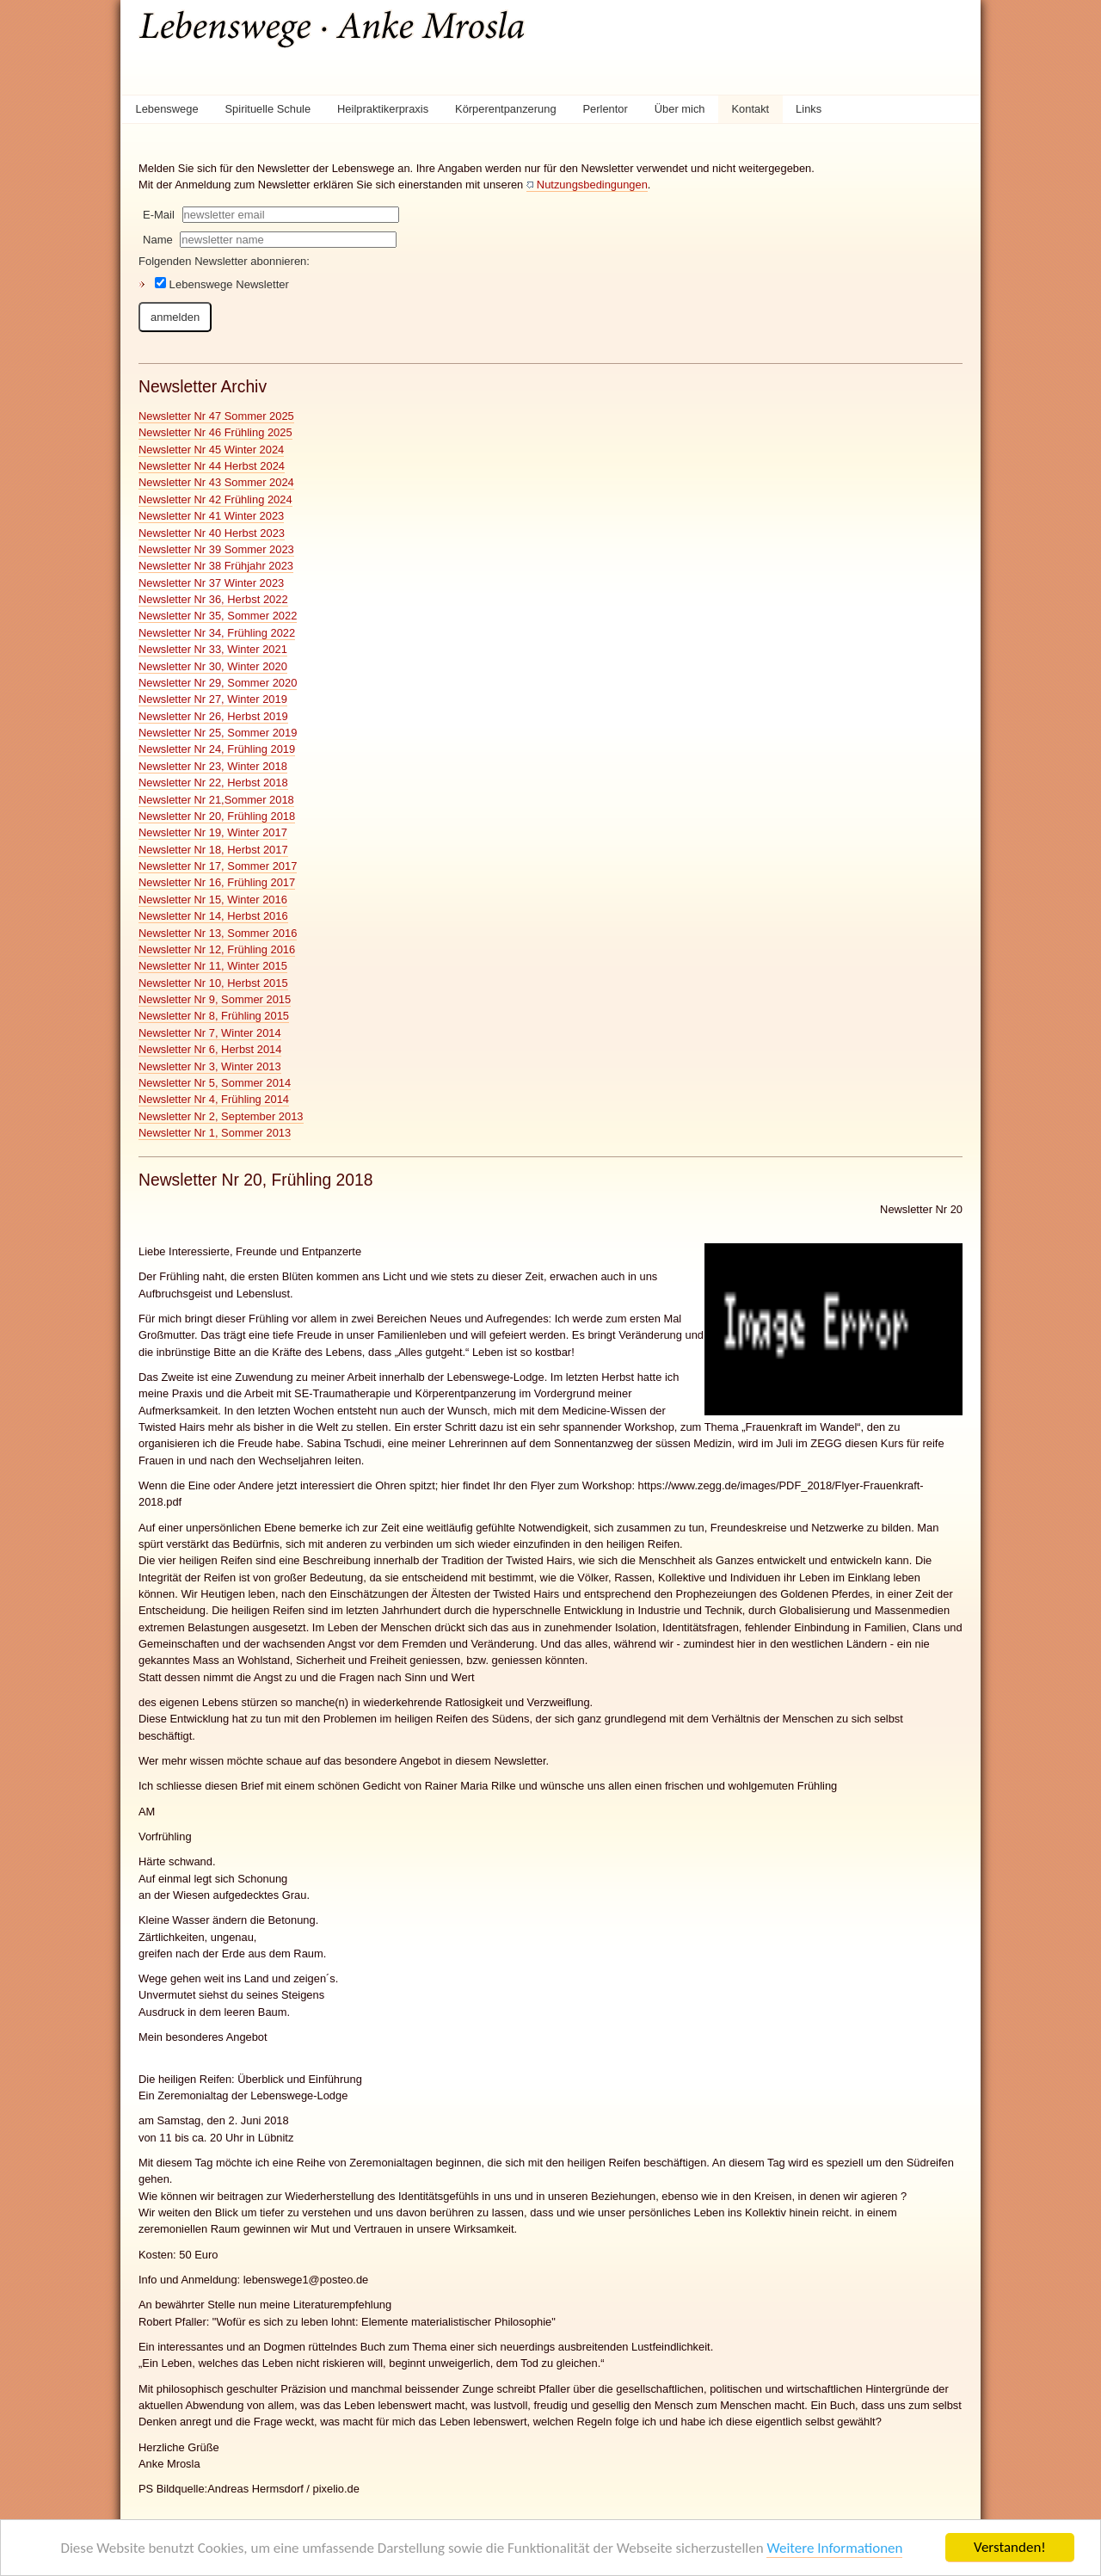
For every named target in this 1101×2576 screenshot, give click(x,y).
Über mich (680, 108)
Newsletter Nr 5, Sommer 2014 (214, 1082)
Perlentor (605, 108)
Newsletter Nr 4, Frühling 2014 (213, 1099)
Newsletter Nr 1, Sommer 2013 (214, 1132)
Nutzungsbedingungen (592, 184)
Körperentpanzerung (506, 108)
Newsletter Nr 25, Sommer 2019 (217, 732)
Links (808, 108)
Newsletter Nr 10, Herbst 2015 (213, 983)
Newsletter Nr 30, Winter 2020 (212, 666)
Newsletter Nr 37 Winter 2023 (211, 582)
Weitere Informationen (834, 2548)
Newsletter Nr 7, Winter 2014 (209, 1032)
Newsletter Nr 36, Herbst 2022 (213, 599)
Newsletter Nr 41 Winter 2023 (211, 515)
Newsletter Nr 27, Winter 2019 (212, 699)
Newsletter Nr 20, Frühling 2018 (216, 816)
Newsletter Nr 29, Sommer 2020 (217, 682)
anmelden (175, 317)
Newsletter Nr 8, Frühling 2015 (213, 1015)
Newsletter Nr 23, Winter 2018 (212, 766)
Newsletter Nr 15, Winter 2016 (212, 899)
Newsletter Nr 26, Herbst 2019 (213, 716)
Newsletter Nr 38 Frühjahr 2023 (215, 565)
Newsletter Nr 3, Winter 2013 (209, 1066)
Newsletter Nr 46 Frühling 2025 (215, 432)
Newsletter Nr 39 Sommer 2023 (216, 549)
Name (158, 239)
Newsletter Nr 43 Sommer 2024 (216, 482)
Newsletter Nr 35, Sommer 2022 (217, 615)
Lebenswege (166, 108)
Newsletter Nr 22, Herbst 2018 (213, 782)
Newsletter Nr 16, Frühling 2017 (216, 882)
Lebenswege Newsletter (222, 284)
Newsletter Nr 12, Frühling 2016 (216, 949)
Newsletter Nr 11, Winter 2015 (212, 965)
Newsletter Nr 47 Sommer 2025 (216, 416)
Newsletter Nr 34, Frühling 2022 (216, 632)
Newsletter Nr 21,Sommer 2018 (216, 799)
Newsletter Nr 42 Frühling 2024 (215, 499)
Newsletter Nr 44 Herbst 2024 (211, 465)
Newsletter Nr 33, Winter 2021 (212, 649)
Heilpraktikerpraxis (382, 108)
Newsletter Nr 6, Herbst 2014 (209, 1049)
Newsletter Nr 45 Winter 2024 (211, 449)
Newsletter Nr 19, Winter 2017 (212, 832)
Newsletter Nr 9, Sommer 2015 (214, 999)
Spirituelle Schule (268, 108)
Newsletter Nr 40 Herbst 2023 (211, 533)
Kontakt (750, 108)
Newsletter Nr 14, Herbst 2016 (213, 915)
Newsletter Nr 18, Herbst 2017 (213, 849)
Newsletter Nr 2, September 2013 (221, 1116)
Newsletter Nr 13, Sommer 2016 (217, 933)
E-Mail (159, 214)
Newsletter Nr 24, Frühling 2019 (216, 749)
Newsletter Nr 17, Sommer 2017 (217, 866)
